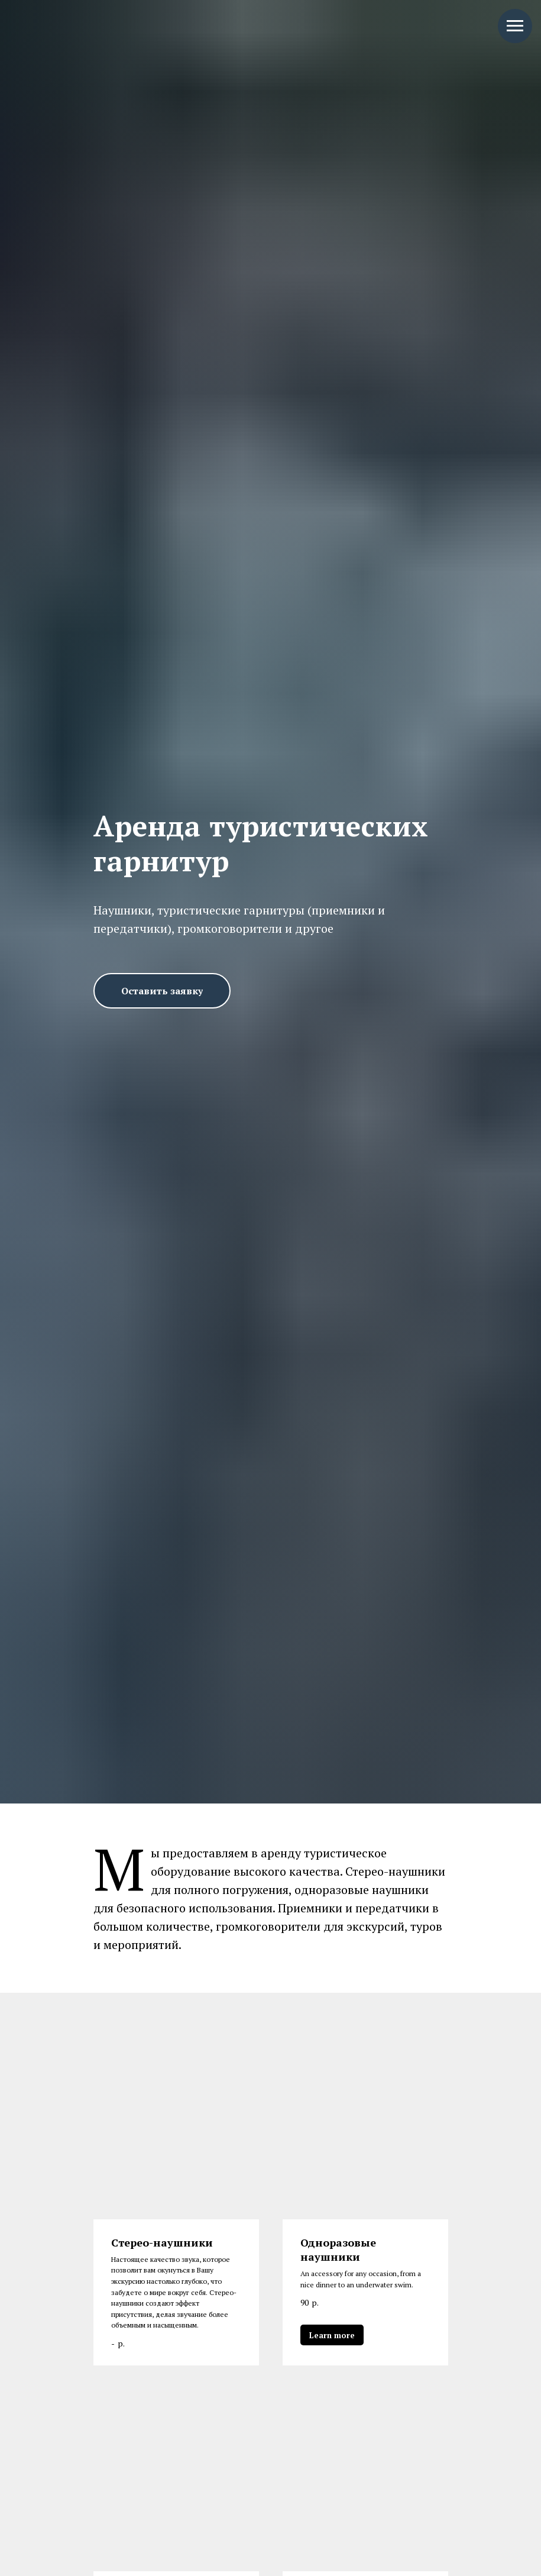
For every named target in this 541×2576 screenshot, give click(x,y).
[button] (162, 991)
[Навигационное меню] (515, 26)
